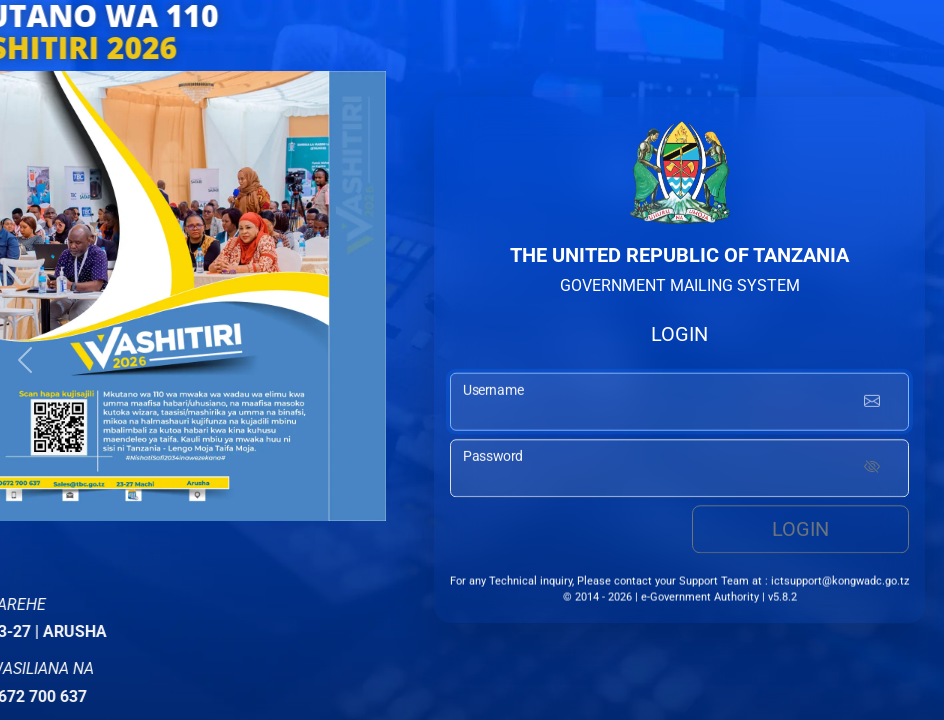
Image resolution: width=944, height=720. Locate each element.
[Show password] (872, 471)
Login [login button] (800, 532)
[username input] (679, 405)
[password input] (679, 471)
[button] (25, 360)
